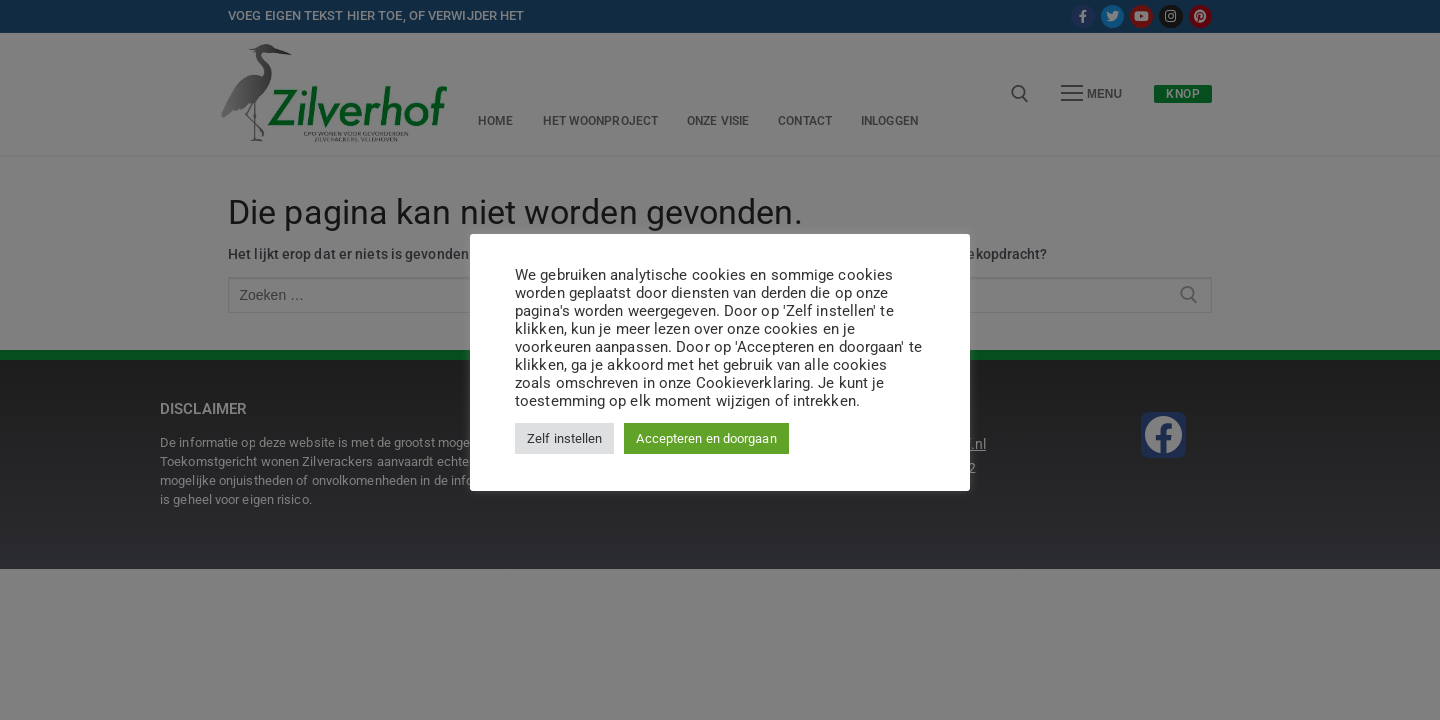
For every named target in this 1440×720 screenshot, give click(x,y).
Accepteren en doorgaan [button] (706, 438)
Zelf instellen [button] (564, 438)
